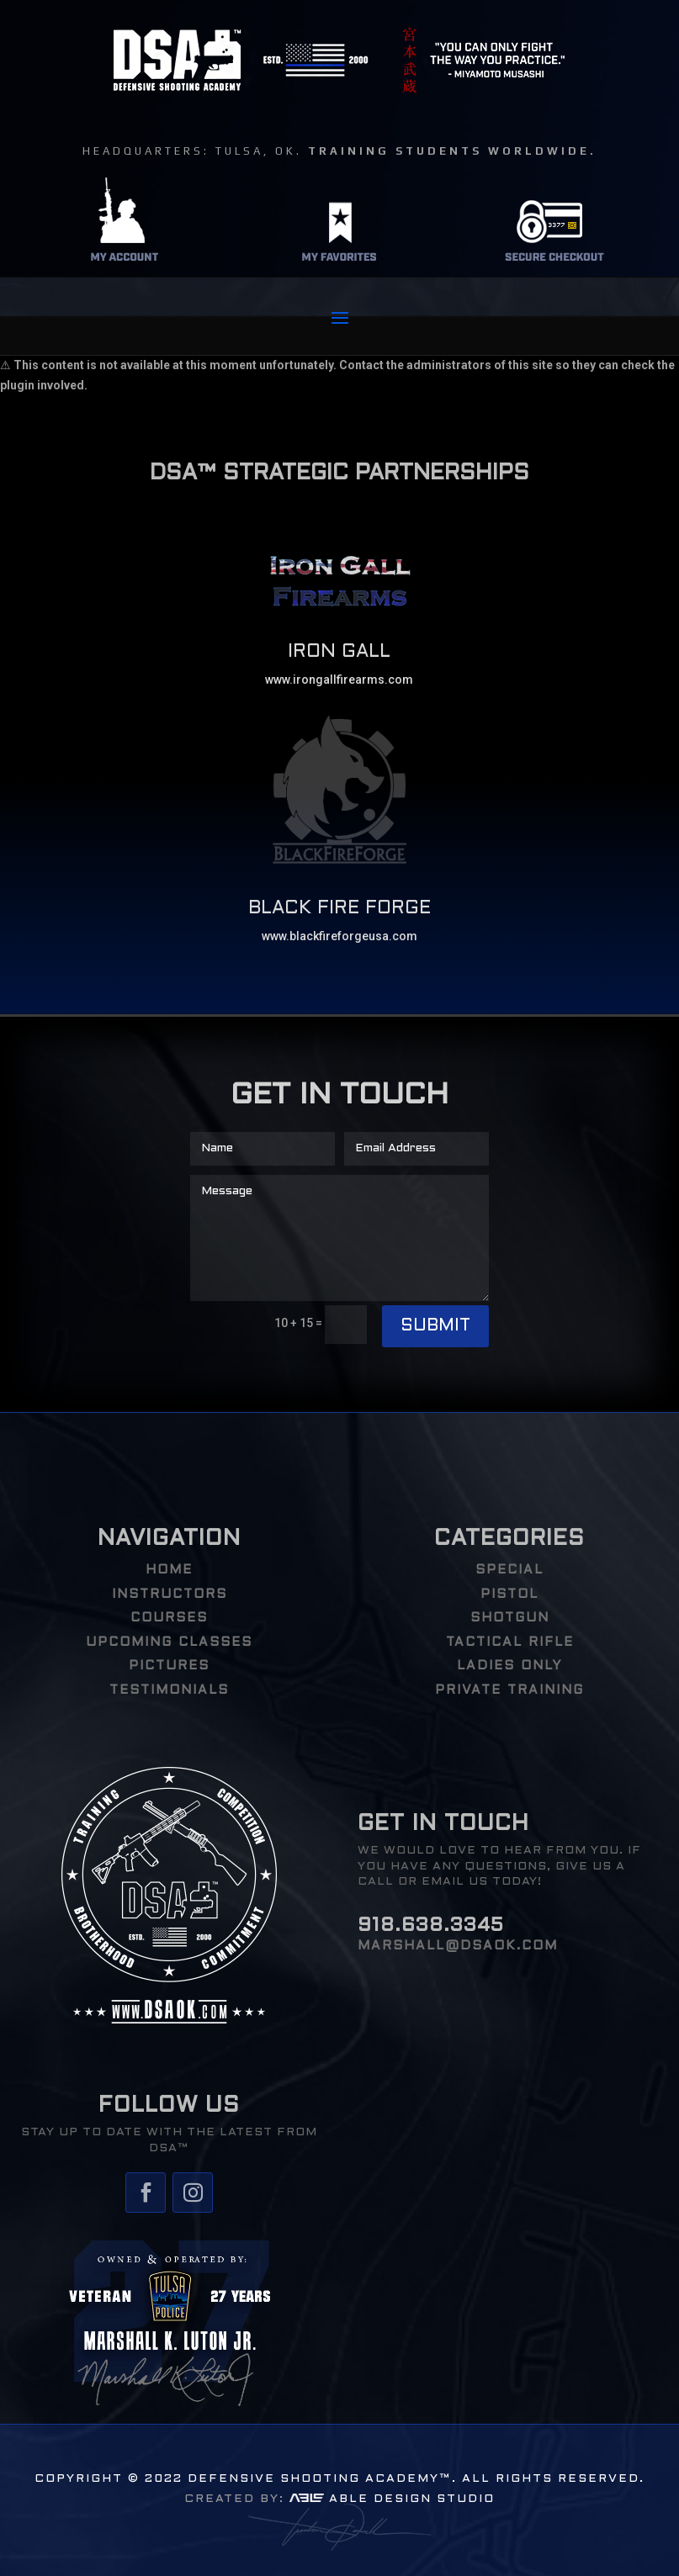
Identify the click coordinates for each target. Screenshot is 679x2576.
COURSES (169, 1618)
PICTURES (169, 1666)
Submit (435, 1326)
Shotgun (509, 1618)
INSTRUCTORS (169, 1594)
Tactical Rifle (510, 1642)
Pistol (509, 1594)
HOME (169, 1570)
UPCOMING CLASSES (169, 1642)
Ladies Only (509, 1666)
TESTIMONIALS (169, 1690)
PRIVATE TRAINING (509, 1690)
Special (509, 1570)
